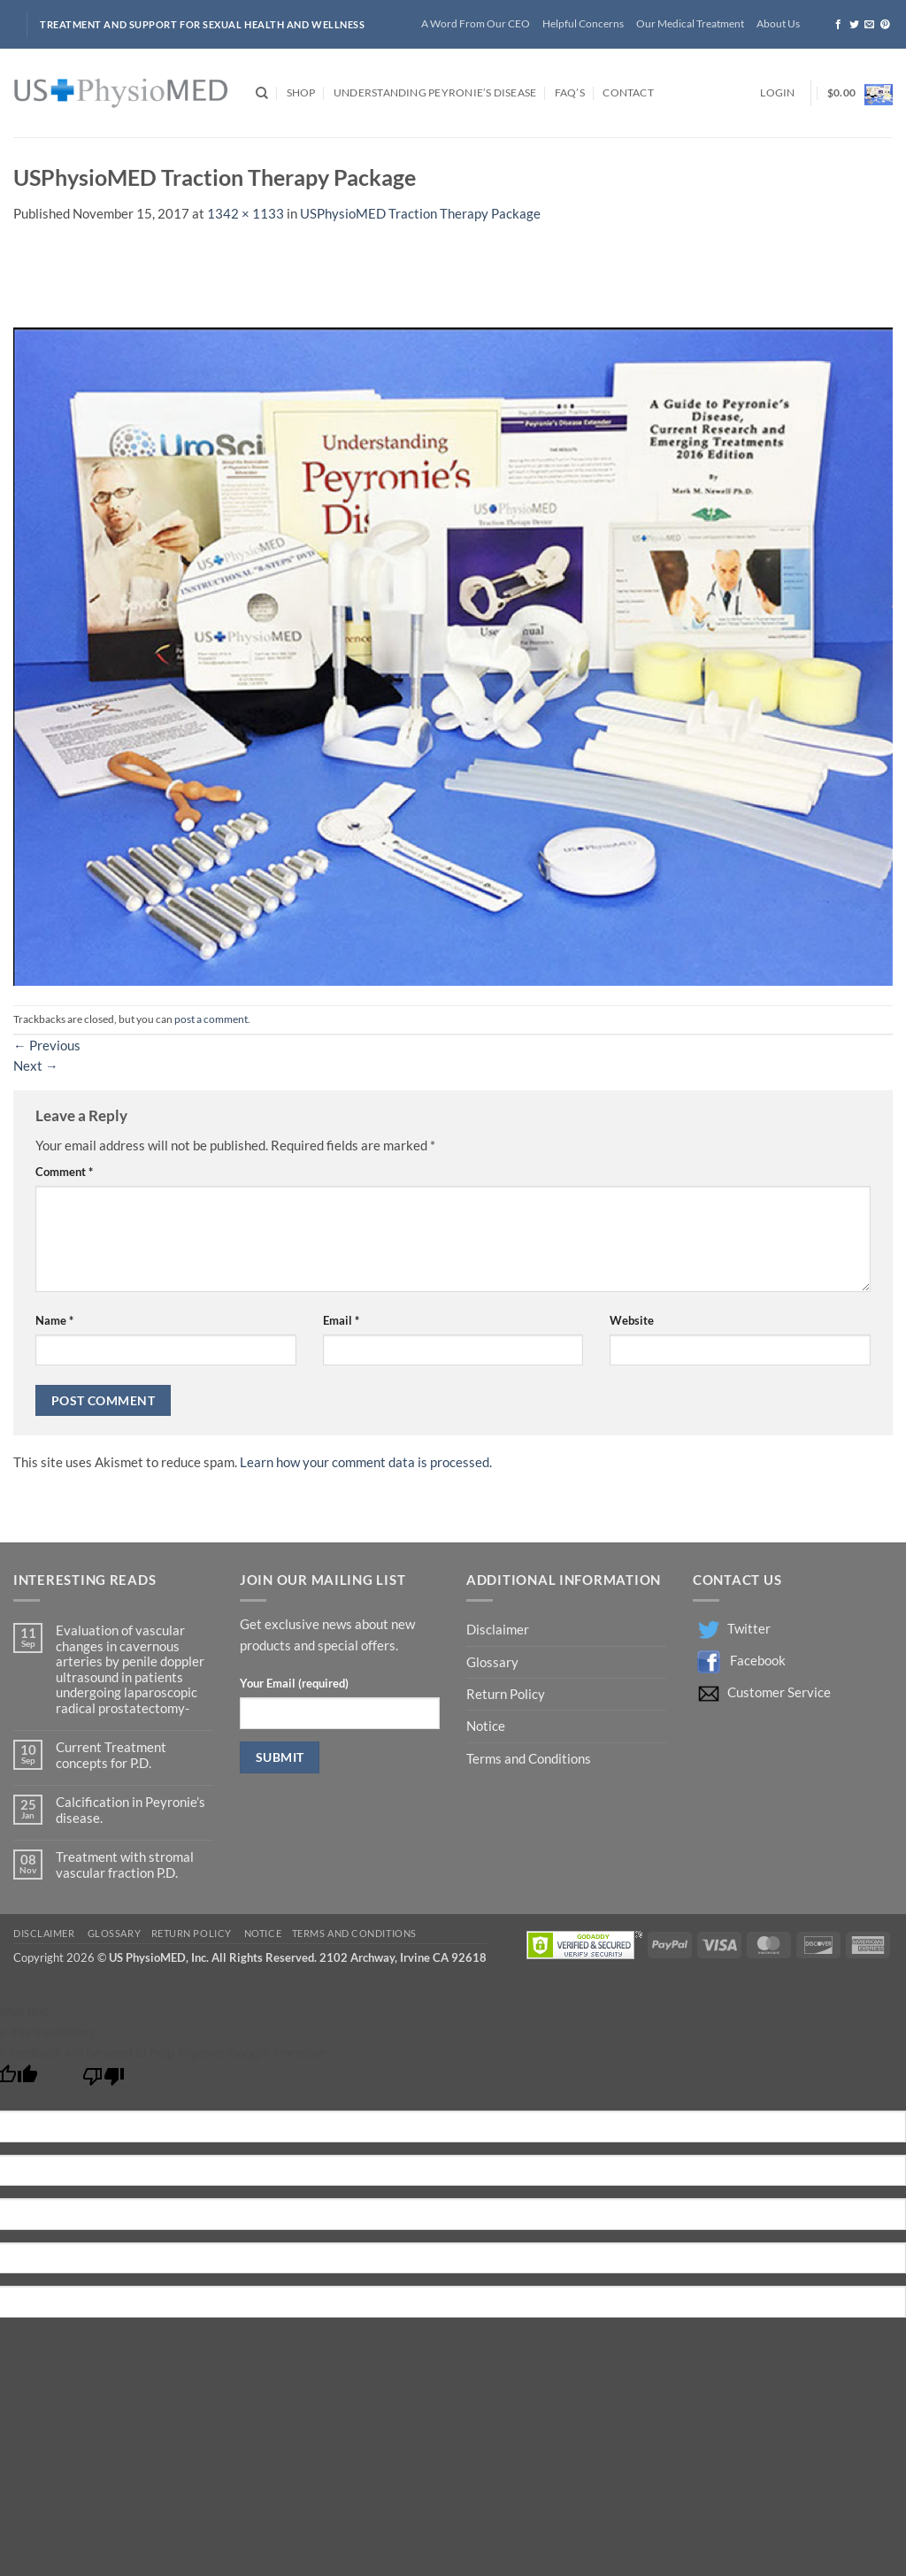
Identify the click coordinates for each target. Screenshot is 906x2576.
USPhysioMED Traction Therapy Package (420, 213)
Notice (485, 1726)
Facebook (758, 1660)
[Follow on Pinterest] (885, 24)
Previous (47, 1045)
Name (54, 1320)
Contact (628, 92)
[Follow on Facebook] (838, 24)
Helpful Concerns (583, 23)
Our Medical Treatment (690, 23)
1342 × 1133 (245, 213)
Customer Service (779, 1692)
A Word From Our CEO (475, 23)
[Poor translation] (103, 2081)
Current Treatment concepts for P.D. (111, 1755)
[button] (777, 93)
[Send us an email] (869, 24)
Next (35, 1065)
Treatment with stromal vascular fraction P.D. (125, 1864)
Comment (64, 1172)
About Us (778, 23)
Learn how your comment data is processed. (366, 1462)
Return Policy (507, 1694)
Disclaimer (499, 1629)
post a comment (211, 1019)
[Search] (262, 93)
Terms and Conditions (528, 1758)
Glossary (492, 1662)
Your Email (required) (294, 1683)
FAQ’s (570, 92)
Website (632, 1320)
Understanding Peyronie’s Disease (435, 92)
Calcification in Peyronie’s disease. (130, 1810)
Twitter (749, 1628)
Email (341, 1320)
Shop (301, 92)
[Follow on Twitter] (854, 24)
